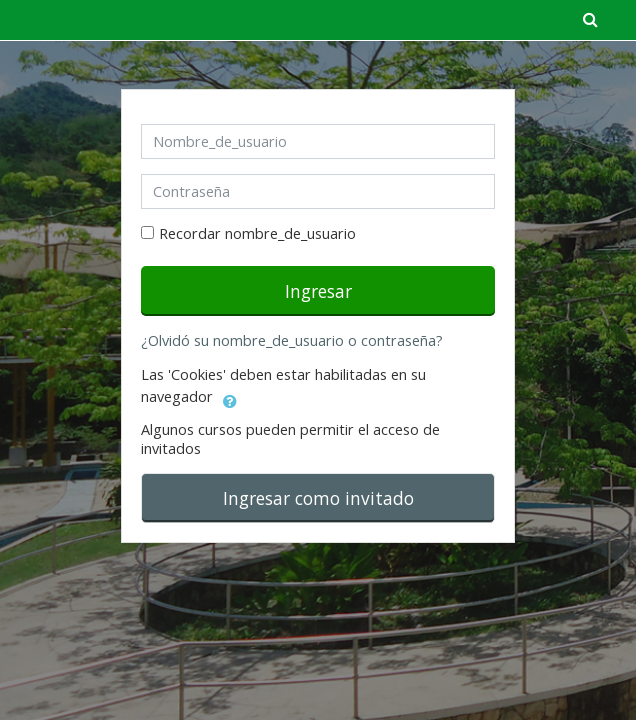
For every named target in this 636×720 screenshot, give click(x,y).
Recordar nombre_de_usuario (257, 233)
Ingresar (318, 291)
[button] (230, 398)
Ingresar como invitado (318, 498)
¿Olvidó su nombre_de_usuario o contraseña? (292, 340)
